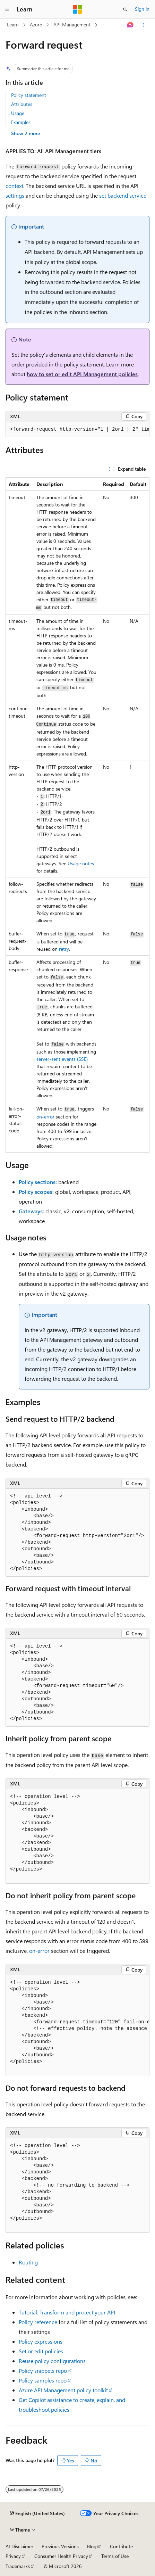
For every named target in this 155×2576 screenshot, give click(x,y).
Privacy (13, 2556)
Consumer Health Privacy (61, 2556)
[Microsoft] (77, 9)
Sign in (142, 9)
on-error (45, 1116)
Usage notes (81, 863)
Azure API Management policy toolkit (63, 2390)
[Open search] (125, 9)
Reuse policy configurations (52, 2360)
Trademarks (18, 2566)
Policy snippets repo (43, 2370)
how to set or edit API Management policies (82, 374)
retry (64, 949)
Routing (28, 2262)
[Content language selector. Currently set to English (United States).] (37, 2513)
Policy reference (38, 2322)
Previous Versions (60, 2546)
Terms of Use (115, 2556)
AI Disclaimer (19, 2546)
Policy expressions (40, 2341)
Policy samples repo (43, 2380)
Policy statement (28, 95)
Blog (91, 2546)
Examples (21, 122)
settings (15, 195)
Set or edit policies (41, 2351)
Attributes (21, 104)
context (14, 185)
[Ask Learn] (130, 25)
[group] (77, 429)
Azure (36, 24)
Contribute (121, 2546)
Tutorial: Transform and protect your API (67, 2312)
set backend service (122, 195)
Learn (13, 24)
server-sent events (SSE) (62, 1059)
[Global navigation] (7, 9)
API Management (72, 24)
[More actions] (143, 25)
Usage (17, 113)
